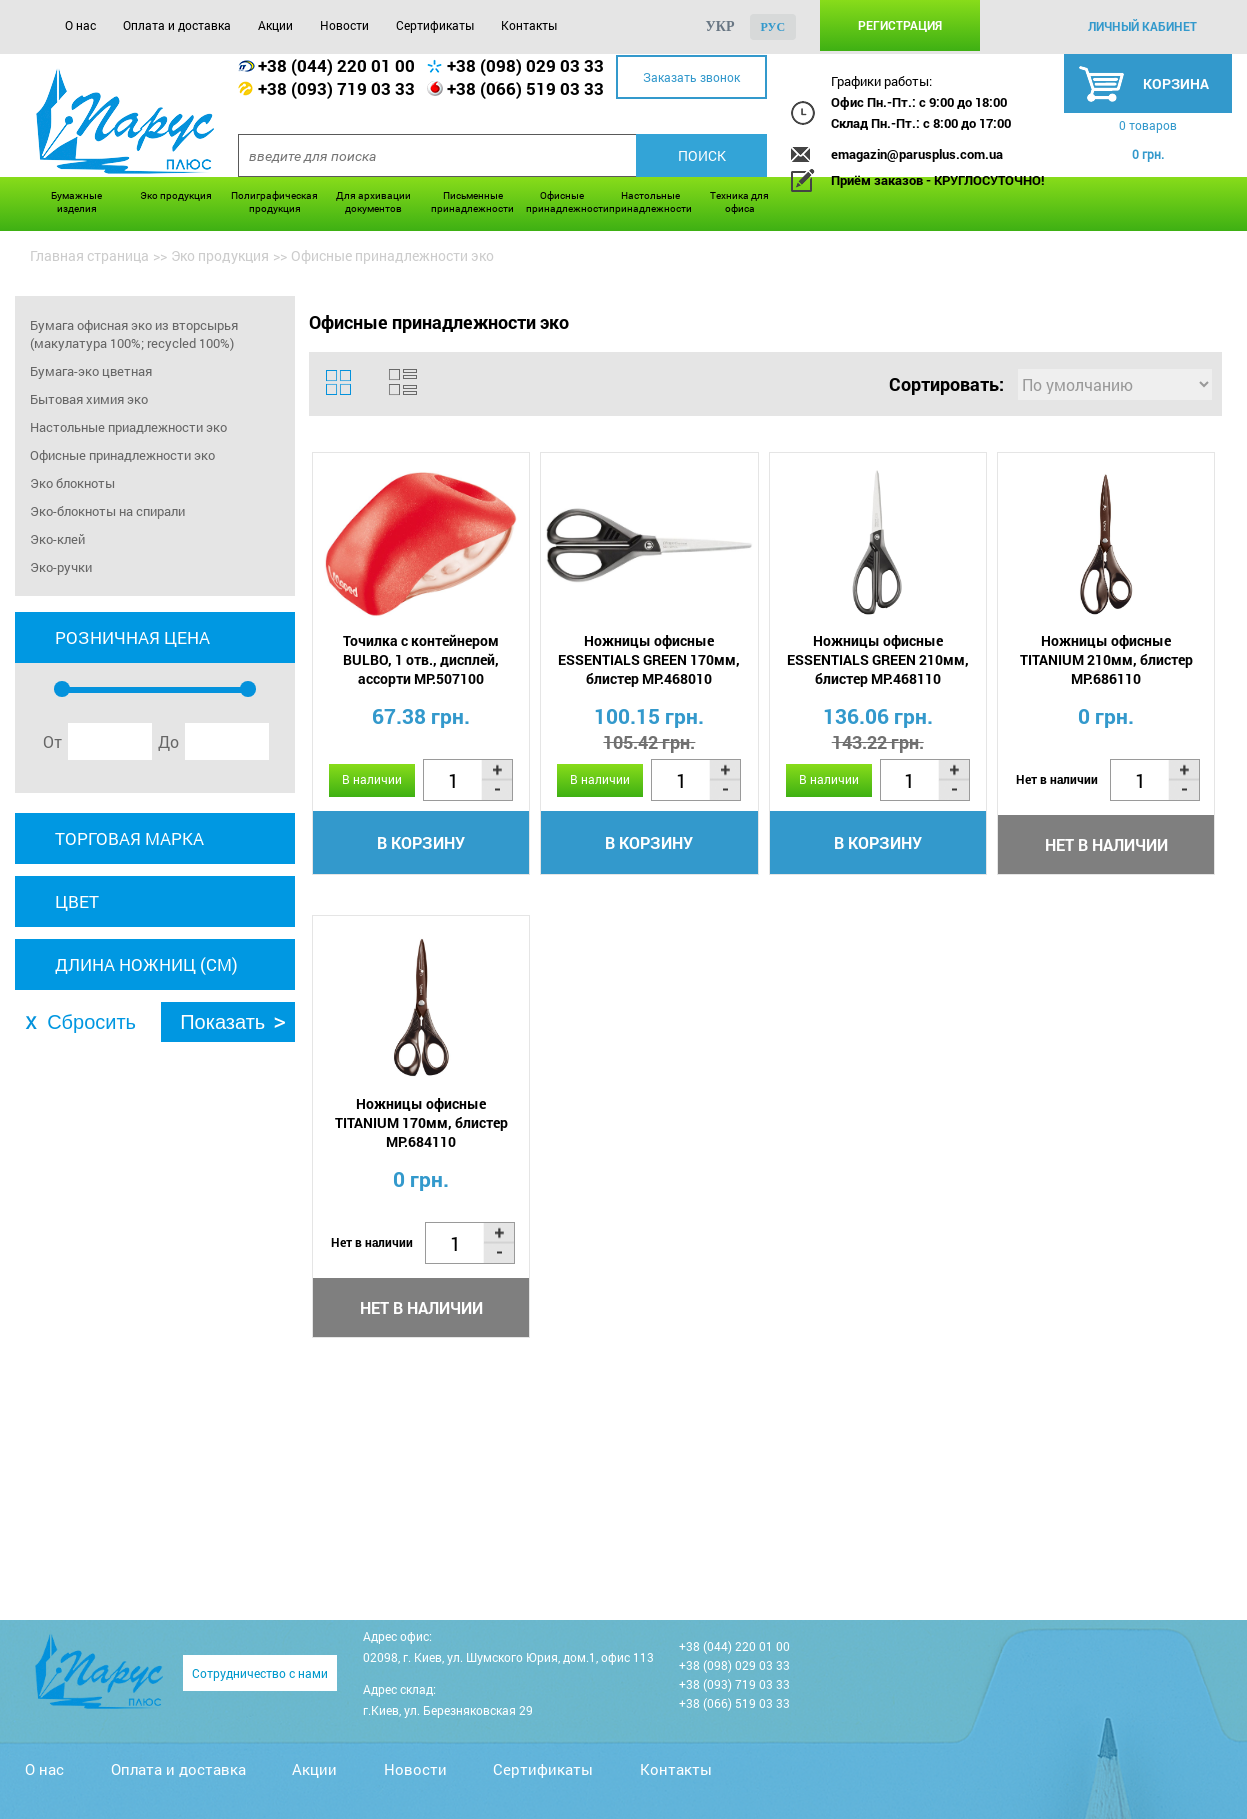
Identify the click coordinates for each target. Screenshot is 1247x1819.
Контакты (529, 25)
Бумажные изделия (76, 202)
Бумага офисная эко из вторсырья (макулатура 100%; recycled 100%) (134, 334)
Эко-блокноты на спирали (107, 511)
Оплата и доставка (177, 25)
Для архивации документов (373, 202)
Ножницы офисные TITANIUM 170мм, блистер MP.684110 (421, 1122)
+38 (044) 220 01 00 (336, 65)
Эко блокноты (72, 483)
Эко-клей (57, 539)
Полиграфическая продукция (274, 202)
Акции (275, 25)
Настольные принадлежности (650, 202)
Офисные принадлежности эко (122, 455)
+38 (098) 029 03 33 (525, 65)
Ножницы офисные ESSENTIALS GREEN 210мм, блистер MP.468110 (878, 659)
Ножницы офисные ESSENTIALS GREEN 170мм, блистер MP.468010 (649, 659)
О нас (80, 25)
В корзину (421, 842)
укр (720, 26)
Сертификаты (435, 25)
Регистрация (900, 25)
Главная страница (89, 255)
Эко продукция (176, 195)
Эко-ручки (61, 567)
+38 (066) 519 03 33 (525, 88)
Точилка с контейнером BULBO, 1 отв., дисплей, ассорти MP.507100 (421, 659)
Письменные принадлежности (472, 202)
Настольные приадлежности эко (128, 427)
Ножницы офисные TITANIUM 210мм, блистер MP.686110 (1106, 659)
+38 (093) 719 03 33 (336, 88)
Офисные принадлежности (562, 202)
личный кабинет (1142, 26)
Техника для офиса (739, 202)
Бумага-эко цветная (91, 371)
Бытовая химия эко (89, 399)
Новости (344, 25)
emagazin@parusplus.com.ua (917, 154)
